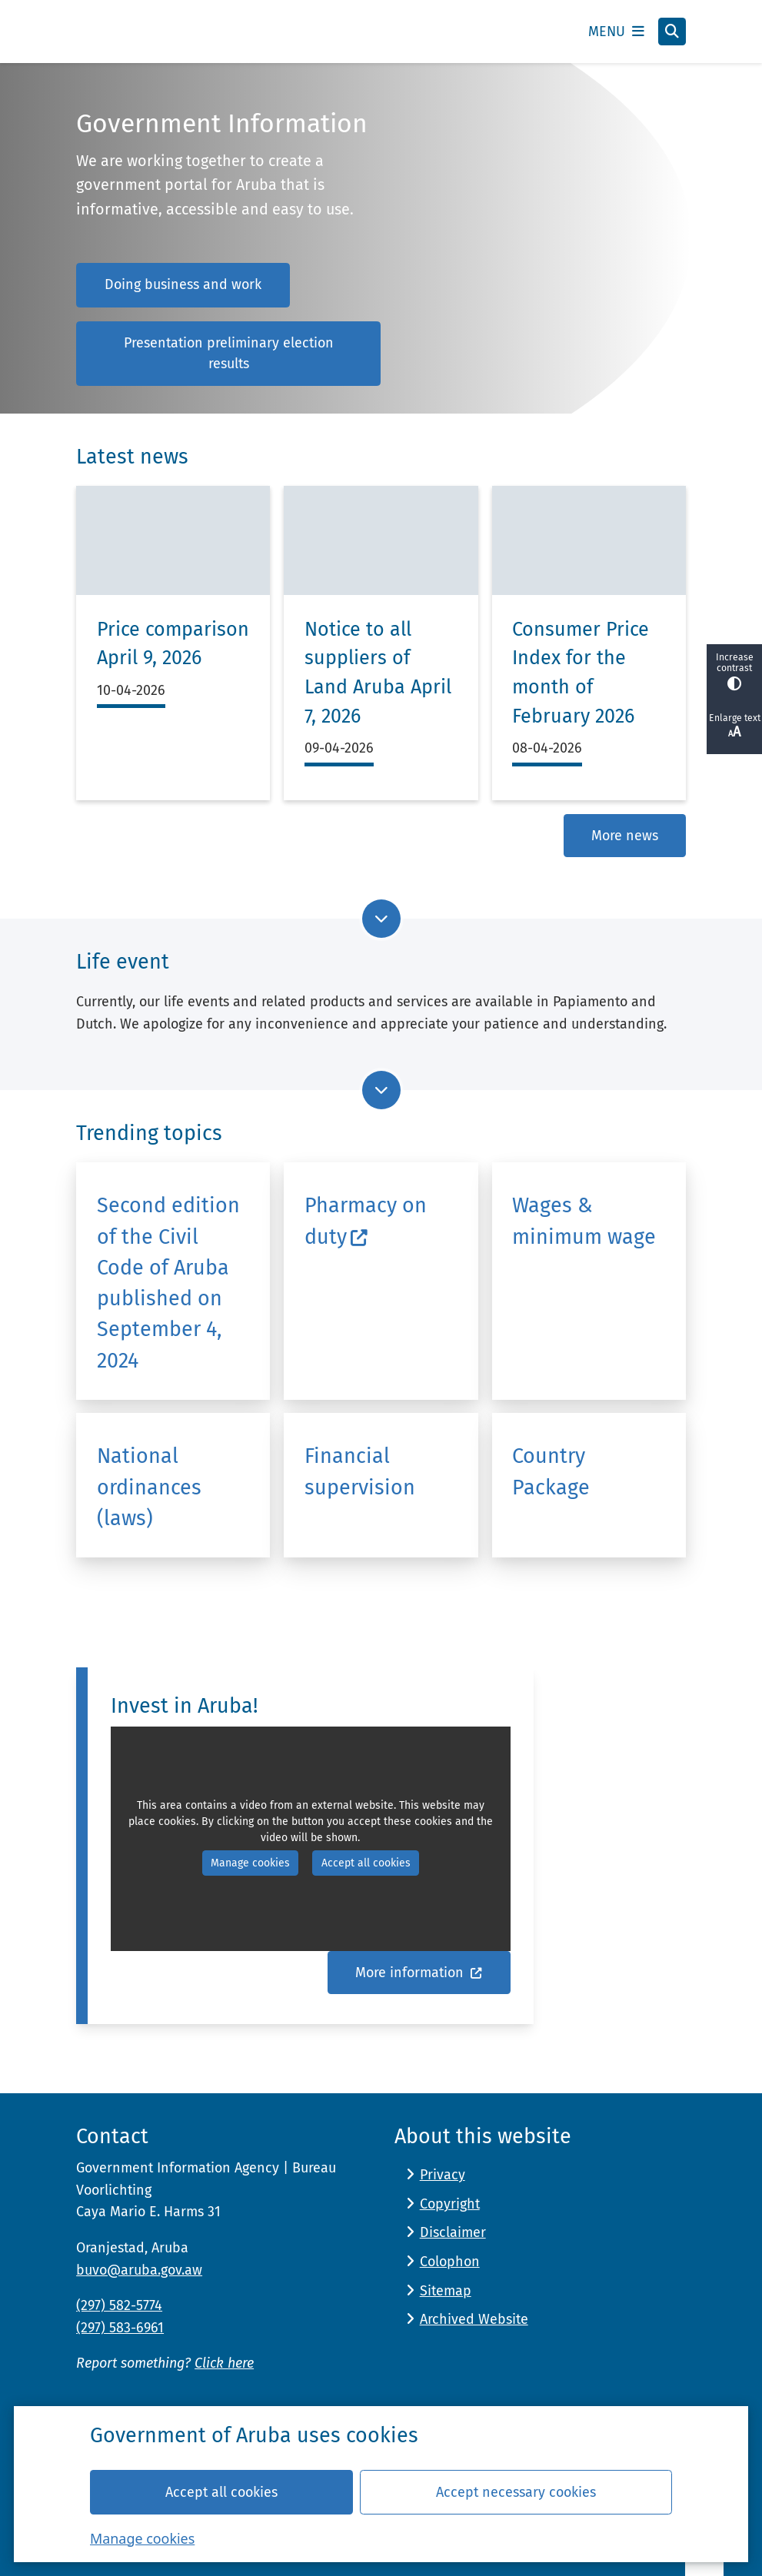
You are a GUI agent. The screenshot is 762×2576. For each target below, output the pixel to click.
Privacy (442, 2174)
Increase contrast (734, 671)
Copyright (450, 2203)
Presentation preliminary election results (229, 353)
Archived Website (474, 2319)
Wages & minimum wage (584, 1220)
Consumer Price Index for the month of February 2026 (580, 673)
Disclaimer (453, 2232)
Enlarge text (734, 726)
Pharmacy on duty (365, 1220)
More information (419, 1972)
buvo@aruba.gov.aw (139, 2270)
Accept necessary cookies (516, 2491)
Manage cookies (142, 2537)
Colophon (450, 2261)
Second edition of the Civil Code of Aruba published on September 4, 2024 (168, 1283)
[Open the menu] (616, 31)
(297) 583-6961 (120, 2327)
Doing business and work (183, 284)
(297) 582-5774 (119, 2305)
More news (624, 835)
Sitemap (445, 2290)
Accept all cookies (221, 2491)
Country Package (551, 1471)
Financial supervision (359, 1471)
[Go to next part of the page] (381, 918)
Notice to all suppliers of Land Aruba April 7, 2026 (377, 673)
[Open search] (672, 31)
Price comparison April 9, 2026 (173, 644)
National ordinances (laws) (149, 1487)
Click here (224, 2363)
